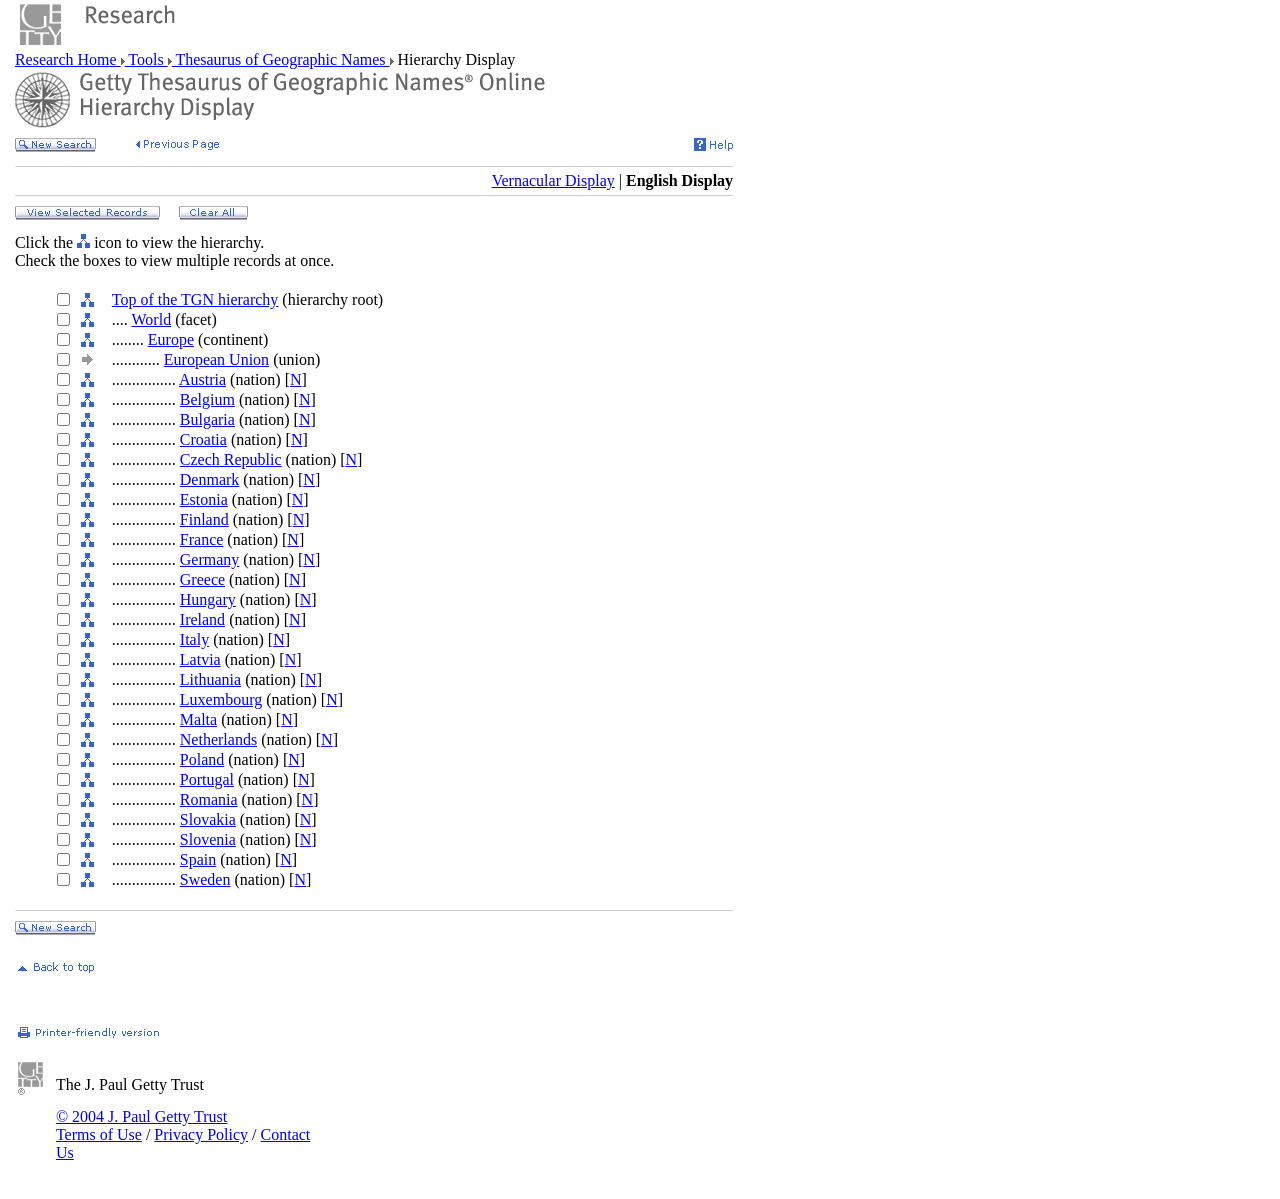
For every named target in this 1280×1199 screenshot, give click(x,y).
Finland (204, 519)
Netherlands (218, 739)
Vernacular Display (553, 180)
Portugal (207, 779)
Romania (209, 799)
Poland (202, 759)
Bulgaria (207, 419)
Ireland (202, 619)
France (202, 539)
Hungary (208, 599)
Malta (198, 719)
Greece (202, 579)
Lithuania (210, 679)
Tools (146, 59)
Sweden (205, 879)
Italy (194, 639)
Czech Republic (231, 459)
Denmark (210, 479)
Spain (198, 859)
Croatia (203, 439)
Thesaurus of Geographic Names (281, 59)
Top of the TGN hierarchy (195, 299)
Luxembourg (221, 699)
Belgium (207, 399)
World (152, 319)
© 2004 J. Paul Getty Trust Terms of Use (141, 1125)
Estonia (204, 499)
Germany (210, 559)
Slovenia (208, 839)
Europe (171, 339)
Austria (202, 379)
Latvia (200, 659)
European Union (216, 359)
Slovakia (208, 819)
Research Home (68, 59)
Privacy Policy (201, 1134)
